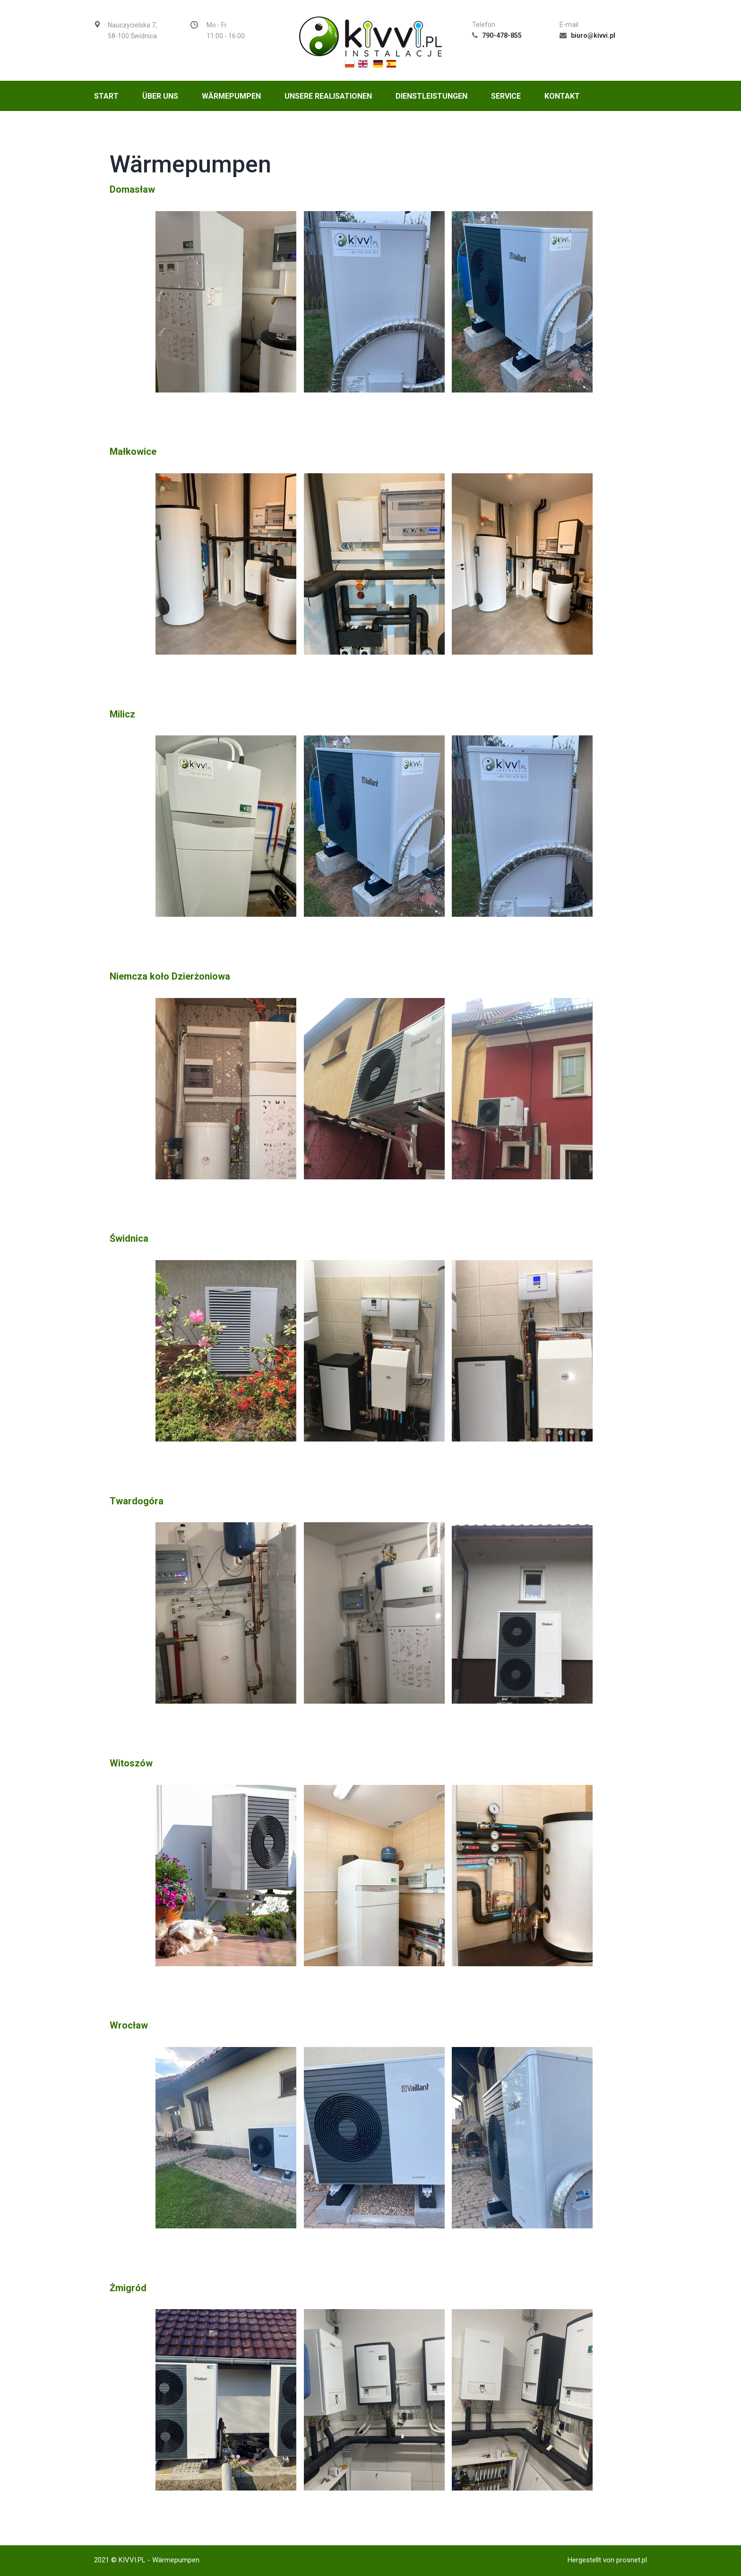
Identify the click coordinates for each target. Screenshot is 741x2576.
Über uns (160, 96)
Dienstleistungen (431, 96)
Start (106, 96)
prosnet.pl (631, 2560)
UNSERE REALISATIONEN (328, 96)
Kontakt (562, 96)
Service (506, 96)
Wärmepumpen (231, 96)
